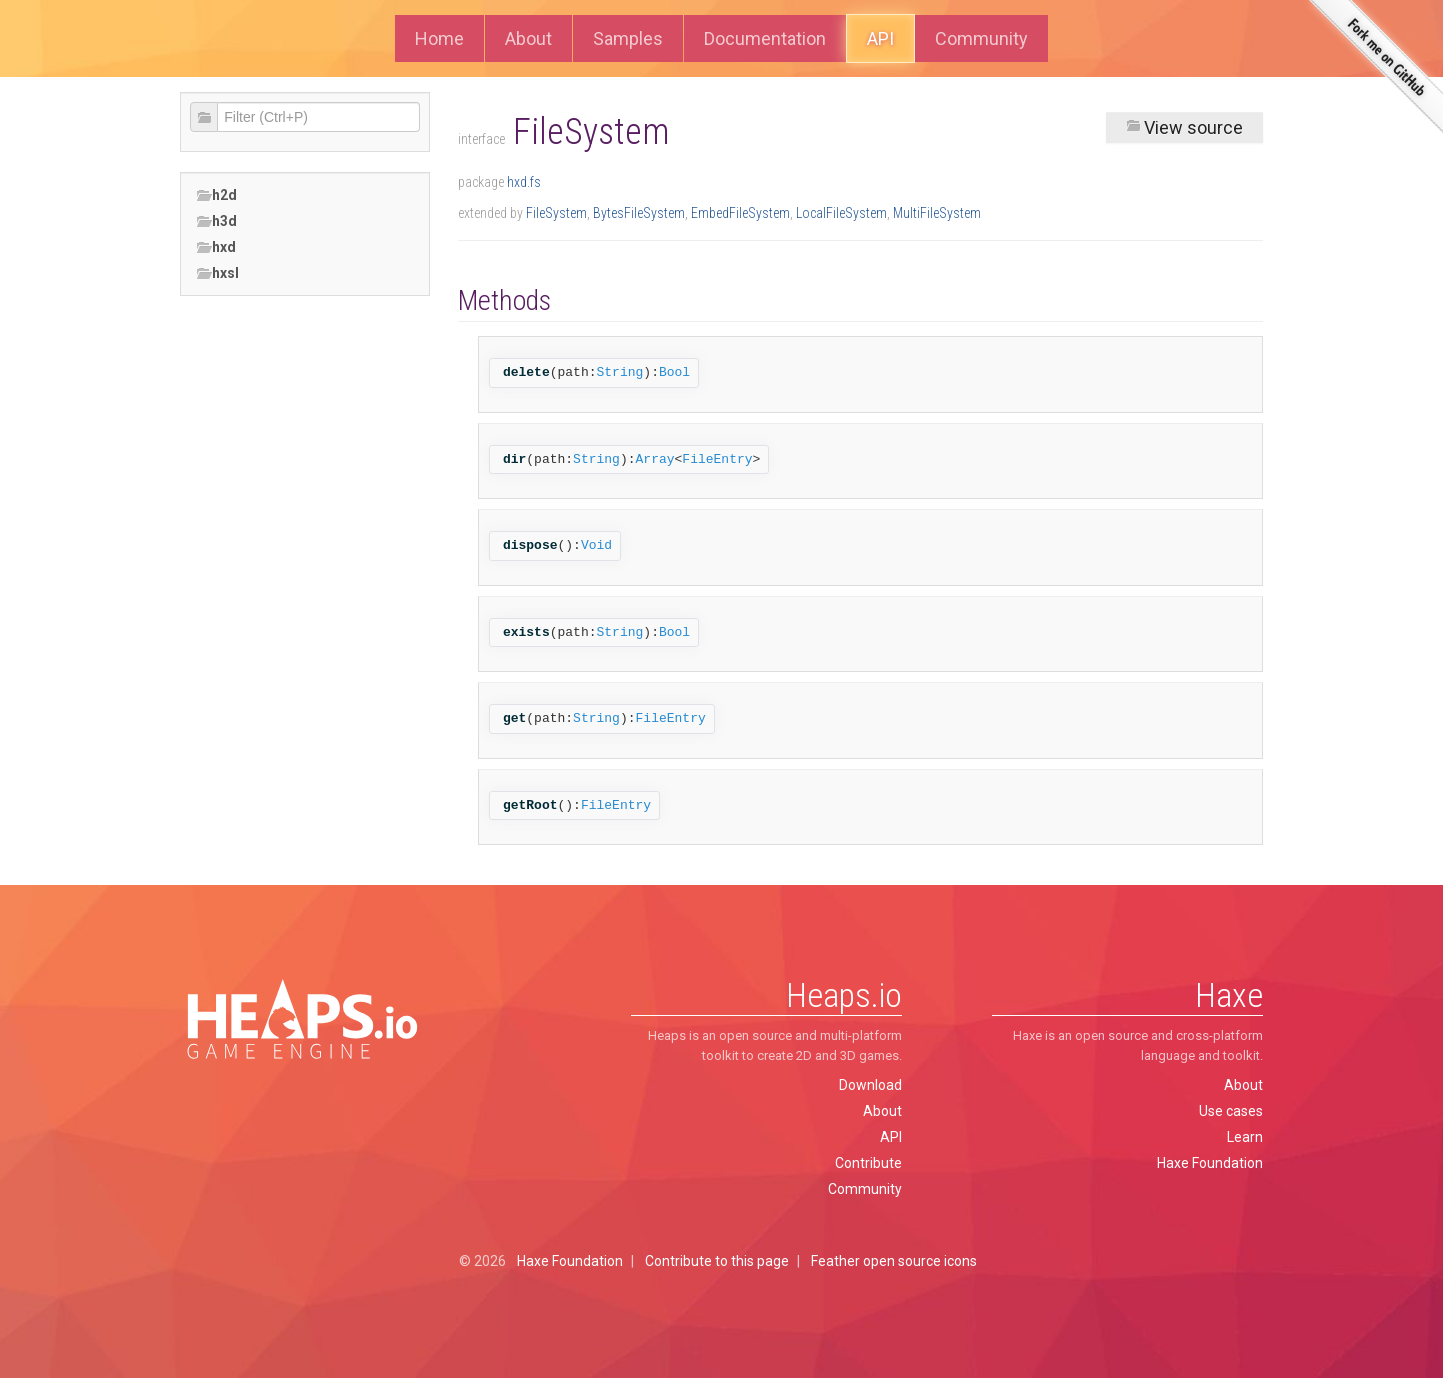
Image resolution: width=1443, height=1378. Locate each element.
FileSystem (556, 213)
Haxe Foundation (1210, 1163)
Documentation (765, 38)
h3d (216, 221)
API (880, 38)
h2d (216, 195)
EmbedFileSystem (740, 213)
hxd (216, 247)
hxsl (217, 273)
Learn (1245, 1137)
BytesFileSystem (639, 213)
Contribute (868, 1163)
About (528, 38)
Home (439, 38)
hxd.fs (524, 182)
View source (1184, 127)
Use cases (1231, 1111)
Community (981, 38)
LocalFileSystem (841, 213)
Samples (628, 38)
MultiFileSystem (937, 213)
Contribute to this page (717, 1261)
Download (870, 1085)
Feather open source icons (894, 1261)
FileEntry (717, 459)
